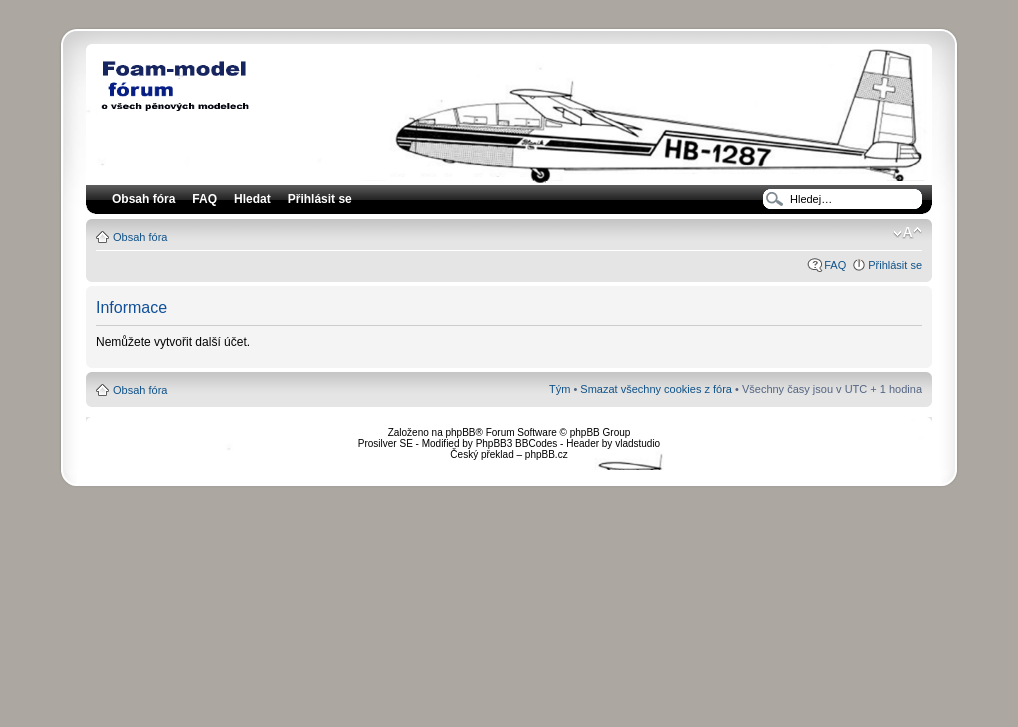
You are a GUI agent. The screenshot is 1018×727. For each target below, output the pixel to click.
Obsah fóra (140, 237)
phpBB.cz (546, 454)
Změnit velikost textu (907, 233)
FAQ (835, 265)
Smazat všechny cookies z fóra (656, 389)
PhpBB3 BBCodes (517, 443)
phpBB (460, 432)
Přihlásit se (895, 265)
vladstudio (637, 443)
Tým (559, 389)
